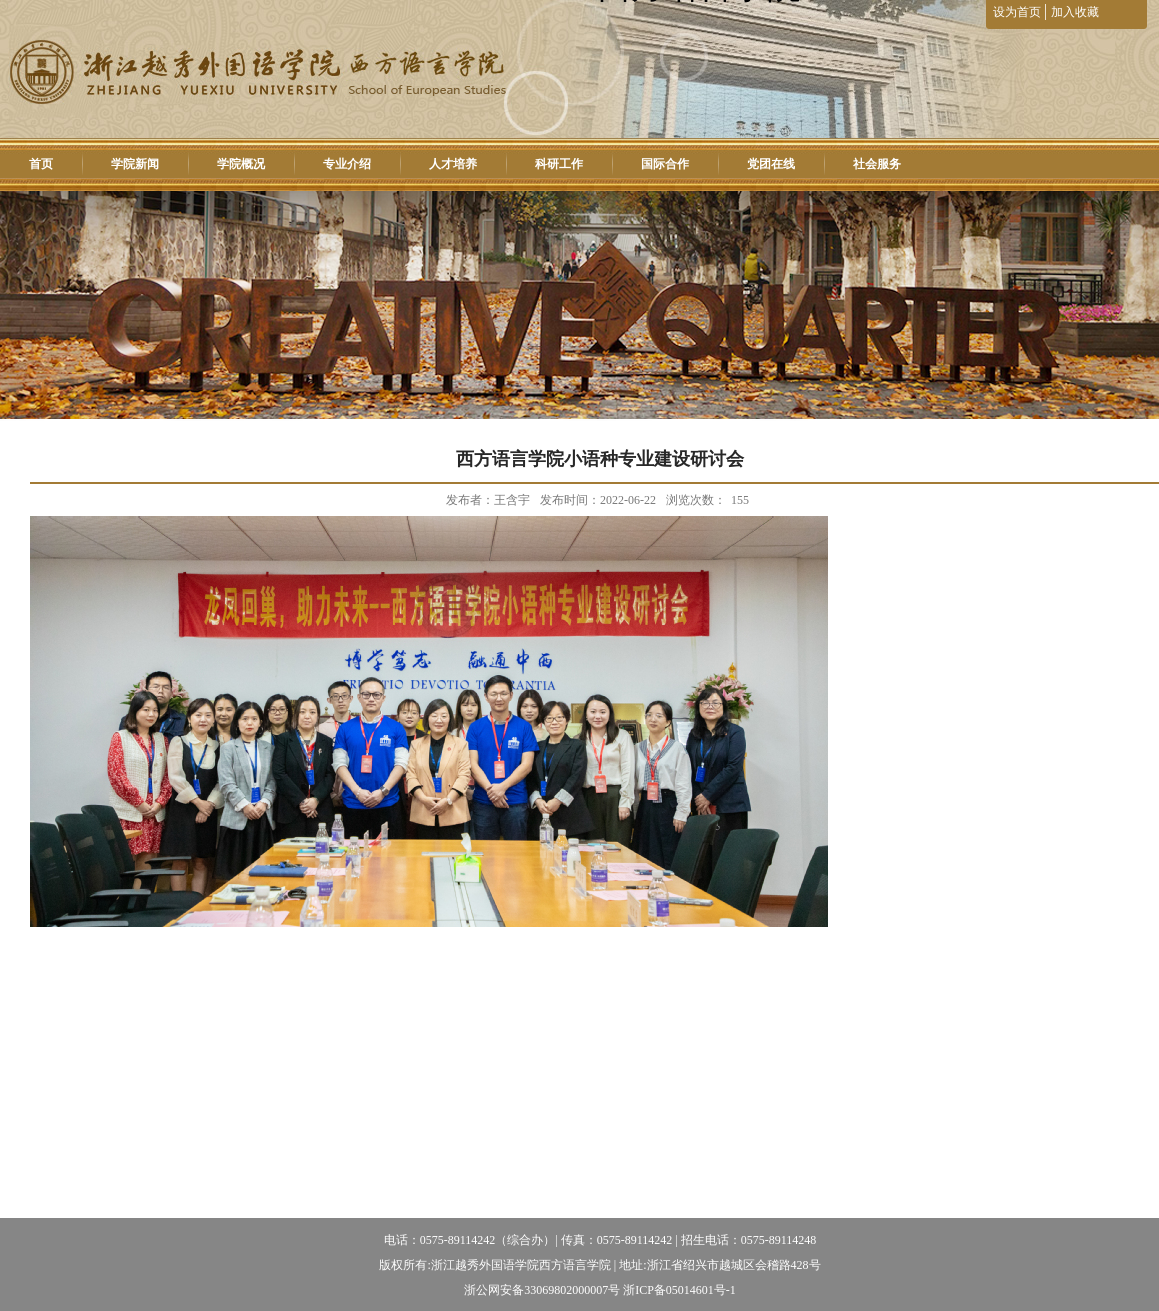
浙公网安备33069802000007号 (542, 1290)
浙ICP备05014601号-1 (679, 1290)
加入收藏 (1075, 12)
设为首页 (1018, 12)
